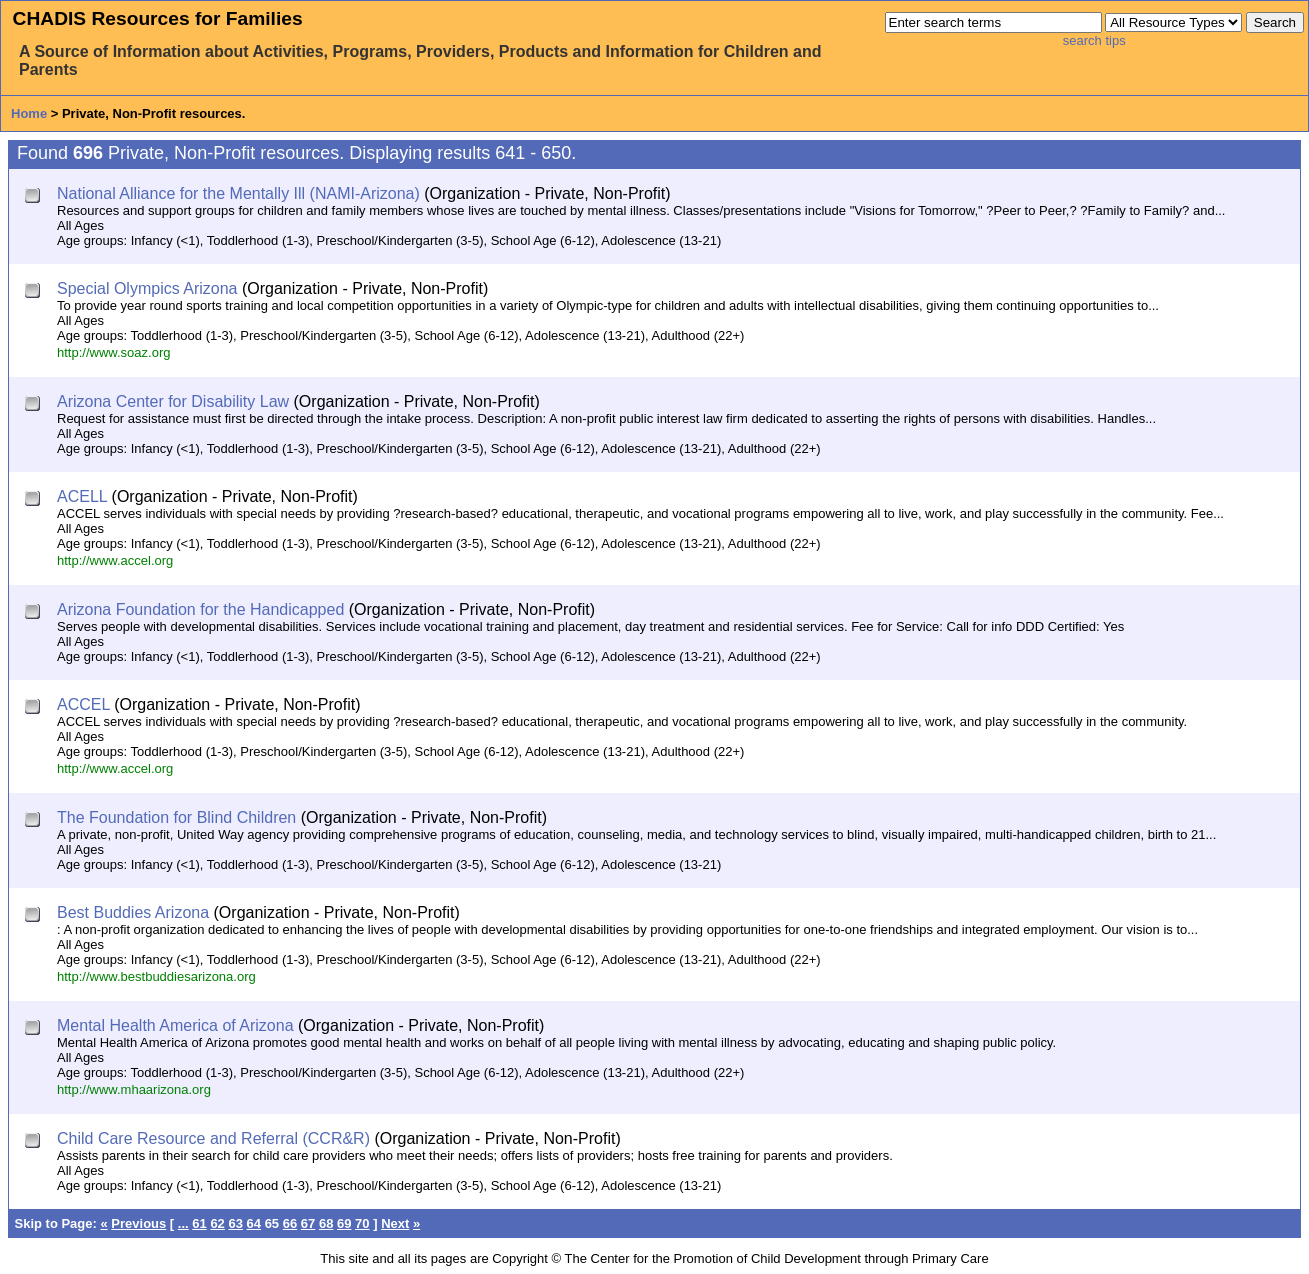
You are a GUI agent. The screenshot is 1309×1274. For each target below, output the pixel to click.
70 (362, 1223)
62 (217, 1223)
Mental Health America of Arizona (175, 1025)
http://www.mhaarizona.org (134, 1089)
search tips (1094, 40)
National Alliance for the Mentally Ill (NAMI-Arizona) (238, 193)
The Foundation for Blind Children (176, 817)
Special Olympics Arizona (147, 288)
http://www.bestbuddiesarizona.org (156, 976)
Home (29, 113)
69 (344, 1223)
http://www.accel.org (115, 560)
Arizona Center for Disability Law (173, 401)
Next (395, 1223)
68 (326, 1223)
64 (254, 1223)
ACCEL (83, 704)
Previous (138, 1223)
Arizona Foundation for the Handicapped (200, 609)
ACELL (82, 496)
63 (235, 1223)
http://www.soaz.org (113, 352)
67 (308, 1223)
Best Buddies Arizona (133, 912)
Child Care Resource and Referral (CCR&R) (213, 1138)
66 (290, 1223)
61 (199, 1223)
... (183, 1223)
